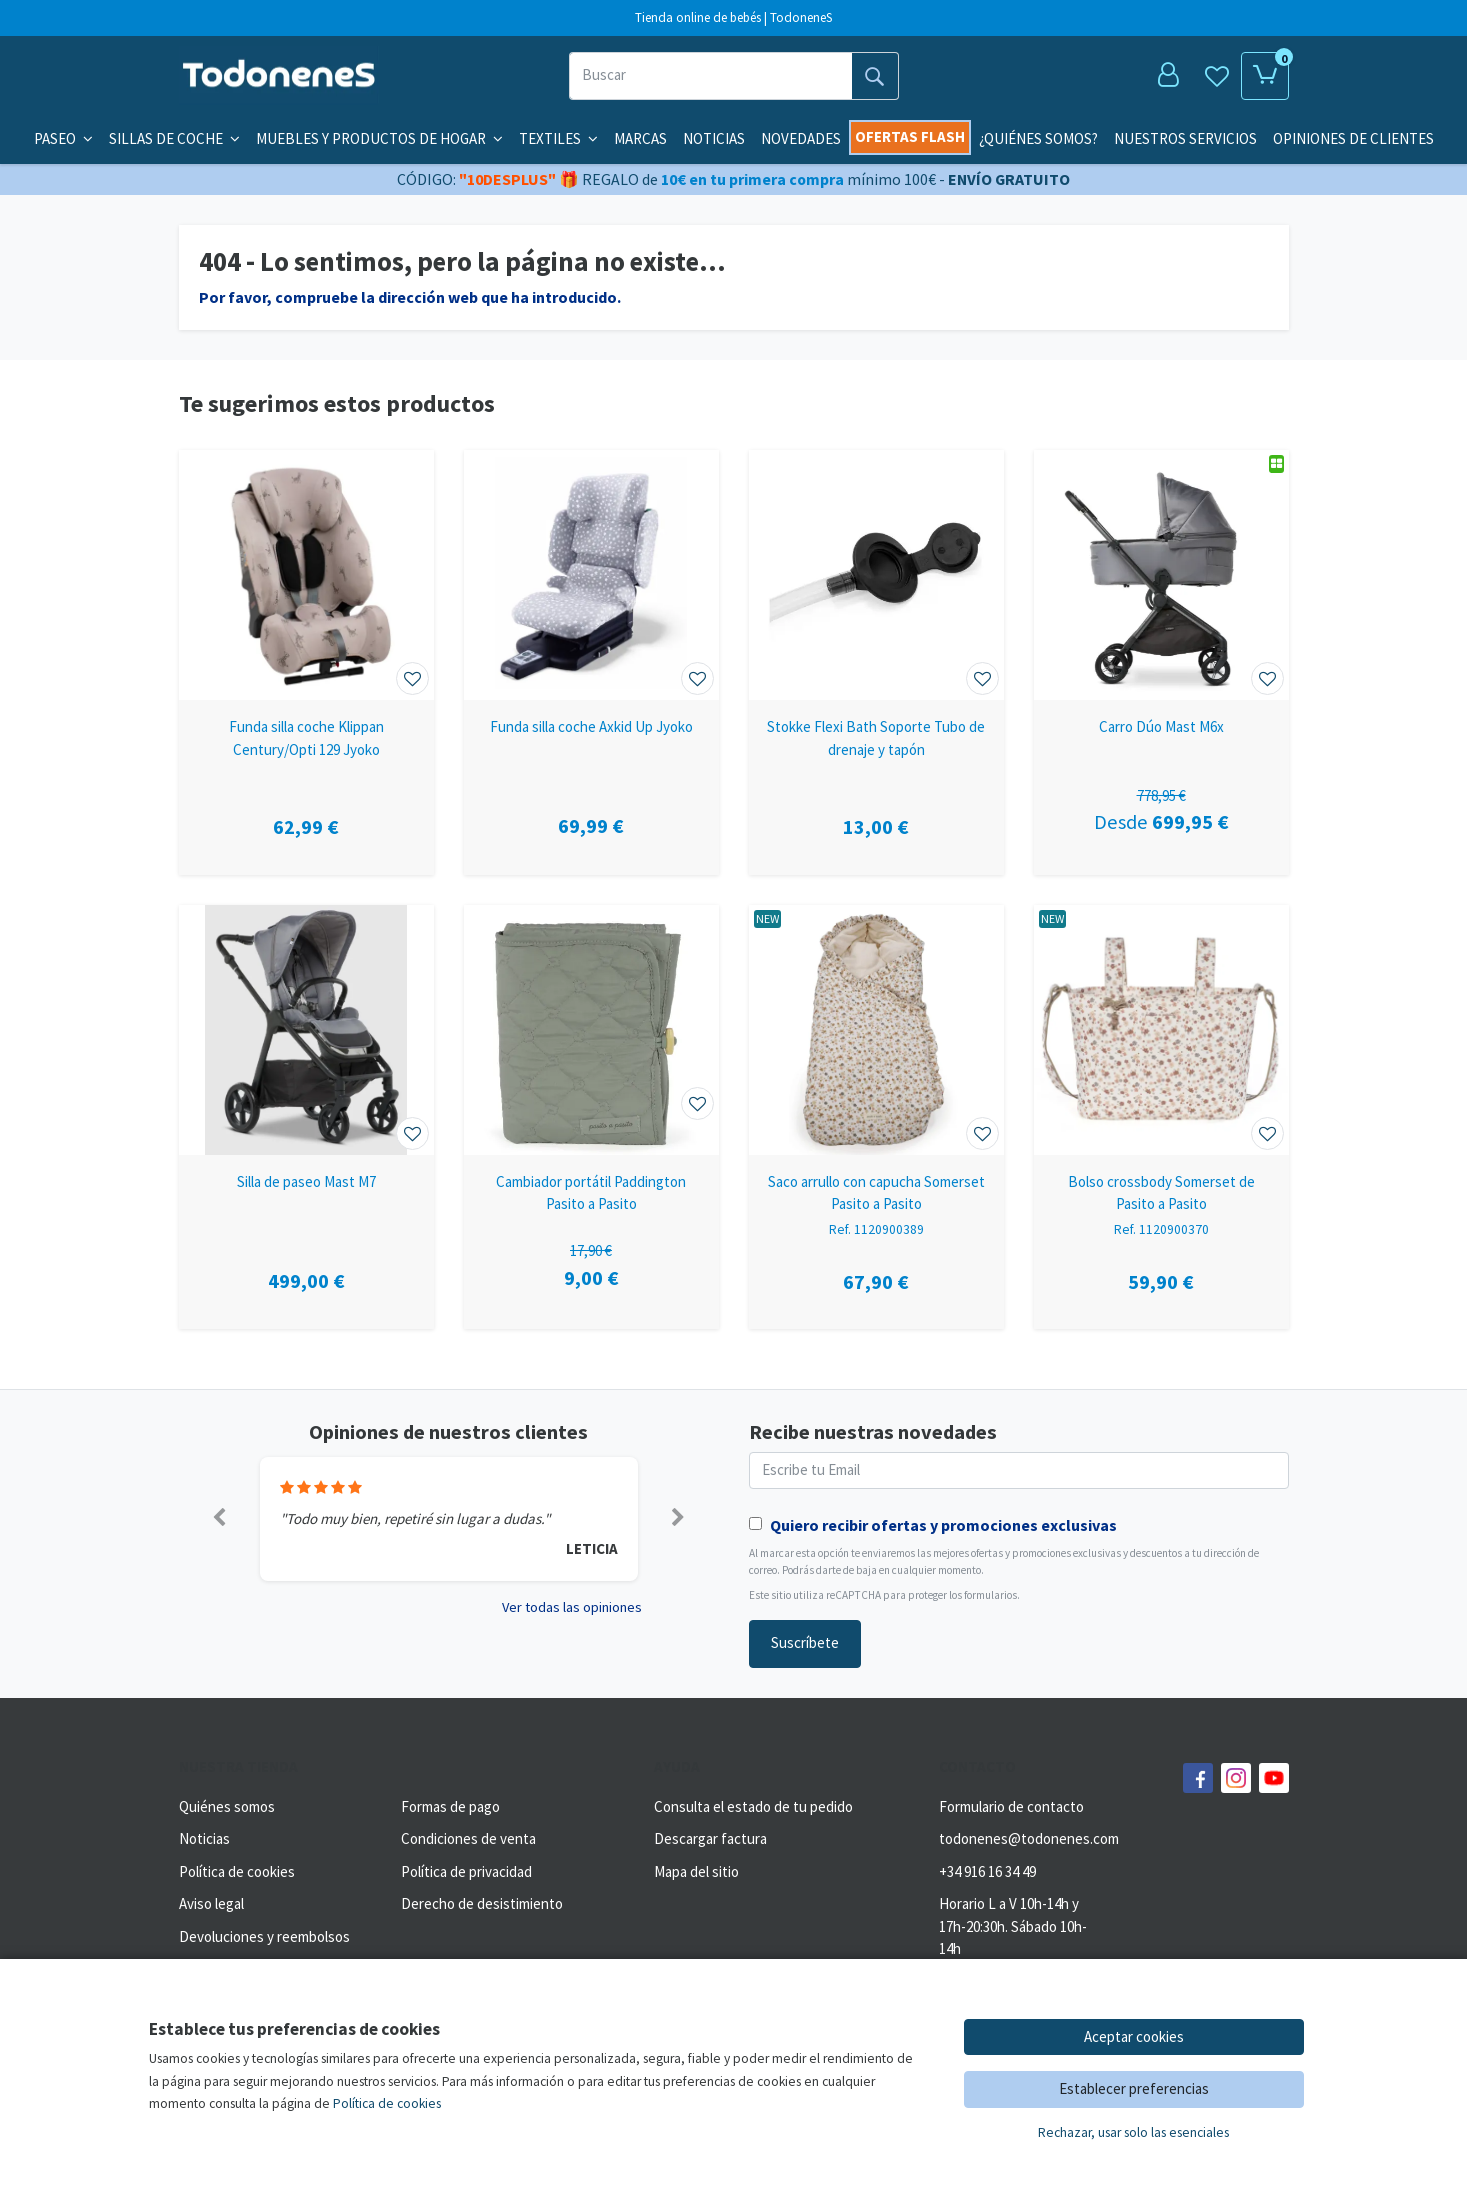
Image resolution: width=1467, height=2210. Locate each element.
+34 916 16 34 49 (987, 1871)
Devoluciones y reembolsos (264, 1936)
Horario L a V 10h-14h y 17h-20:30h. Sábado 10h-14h (1013, 1926)
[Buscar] (710, 76)
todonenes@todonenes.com (1029, 1838)
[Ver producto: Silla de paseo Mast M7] (306, 1030)
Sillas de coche (174, 138)
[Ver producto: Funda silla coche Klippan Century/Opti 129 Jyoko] (306, 575)
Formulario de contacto (1011, 1806)
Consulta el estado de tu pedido (753, 1806)
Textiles (558, 138)
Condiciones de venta (468, 1838)
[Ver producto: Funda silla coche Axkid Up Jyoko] (591, 575)
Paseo (63, 138)
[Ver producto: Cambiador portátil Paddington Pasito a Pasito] (591, 1030)
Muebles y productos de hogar (379, 138)
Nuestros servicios (1185, 138)
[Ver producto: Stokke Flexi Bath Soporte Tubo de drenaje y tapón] (876, 575)
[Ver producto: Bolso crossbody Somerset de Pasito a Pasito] (1161, 1030)
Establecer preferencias (1134, 2088)
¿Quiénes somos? (1038, 138)
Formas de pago (450, 1806)
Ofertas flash (910, 136)
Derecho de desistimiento (482, 1903)
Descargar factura (710, 1838)
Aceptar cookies (1134, 2036)
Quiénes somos (227, 1806)
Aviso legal (211, 1903)
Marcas (640, 138)
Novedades (801, 138)
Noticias (714, 138)
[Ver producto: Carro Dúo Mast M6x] (1161, 575)
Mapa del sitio (696, 1871)
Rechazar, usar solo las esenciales (1133, 2132)
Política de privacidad (466, 1871)
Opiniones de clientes (1353, 138)
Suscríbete (805, 1642)
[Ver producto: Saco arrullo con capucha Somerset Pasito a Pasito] (876, 1030)
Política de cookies (237, 1871)
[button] (219, 1519)
